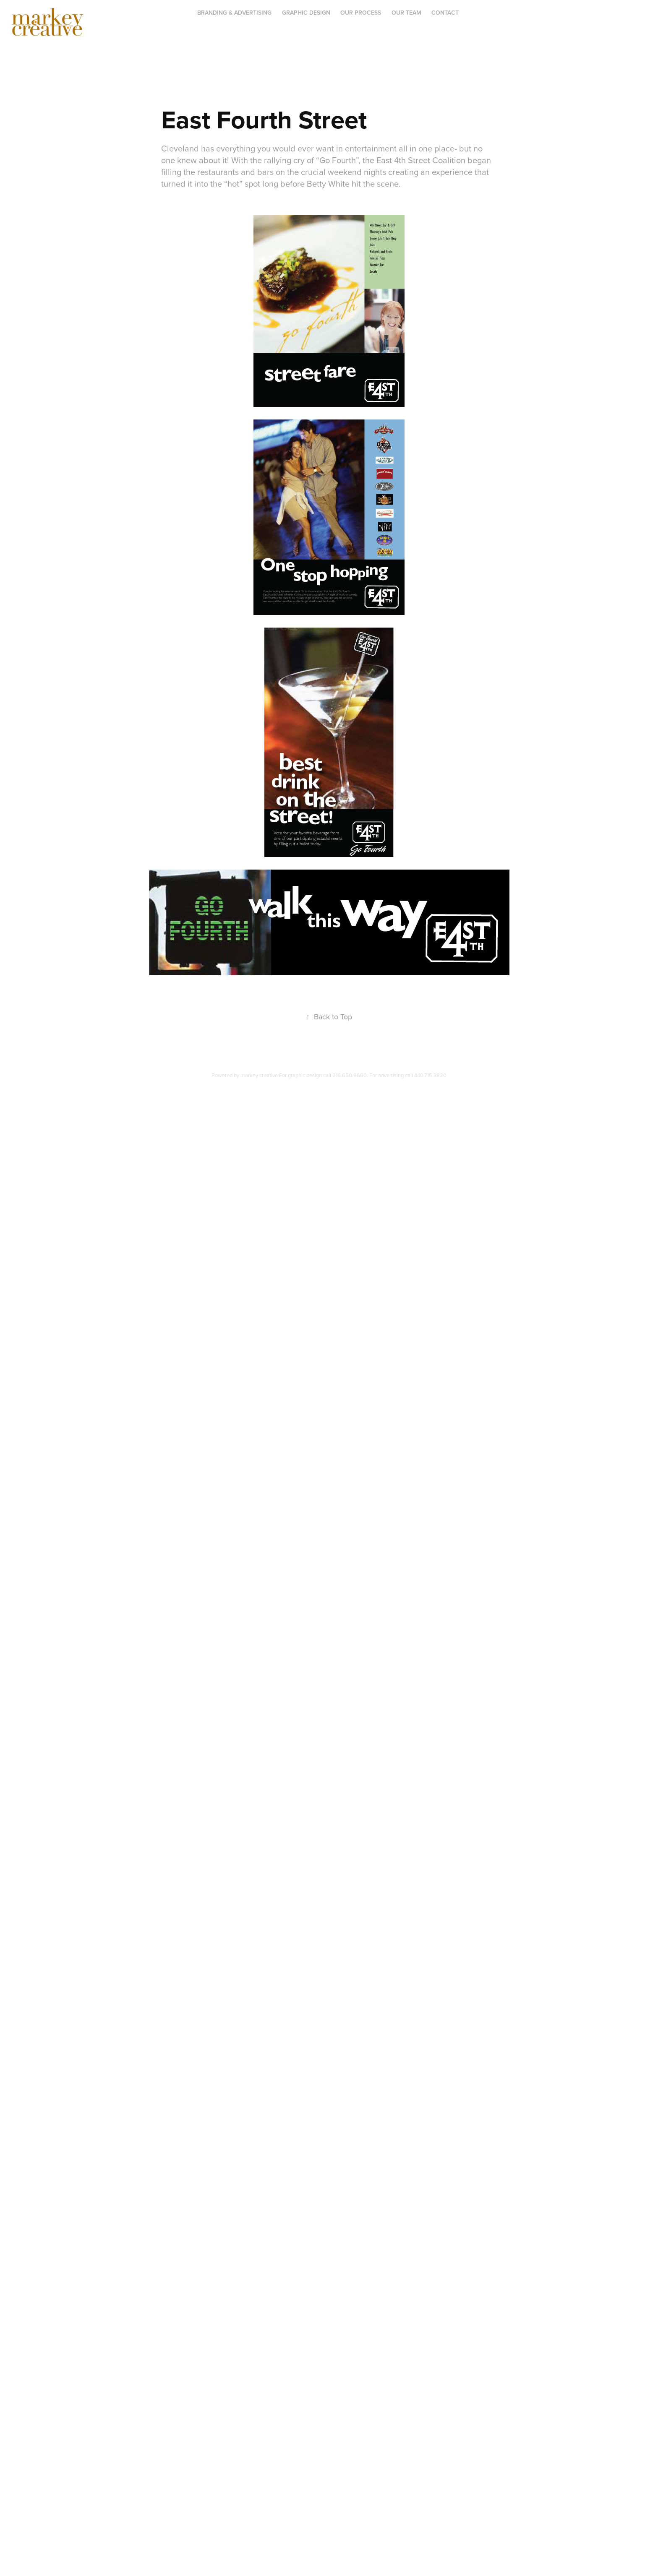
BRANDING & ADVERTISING (234, 12)
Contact (445, 12)
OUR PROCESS (360, 12)
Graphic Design (306, 12)
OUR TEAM (406, 12)
